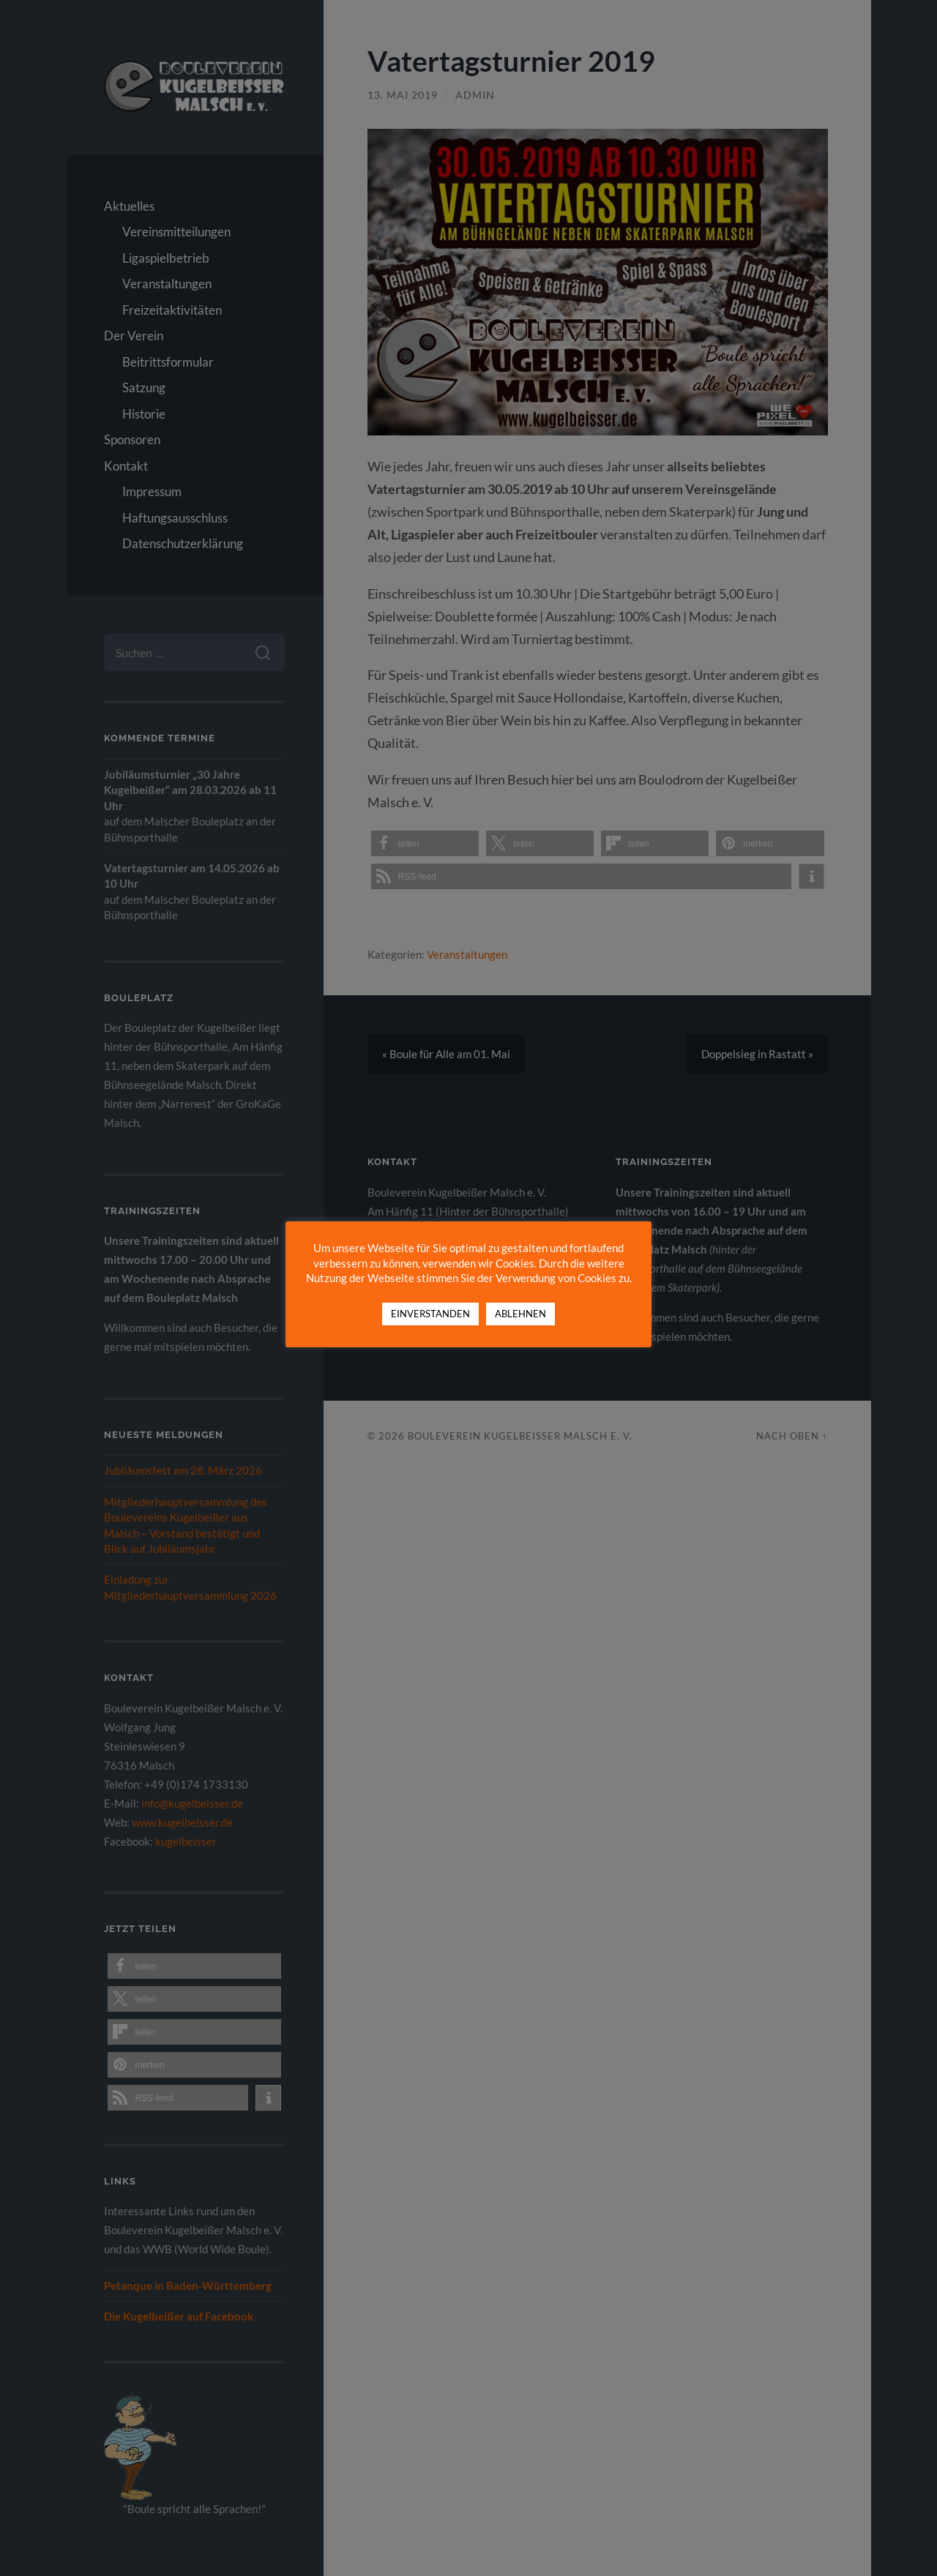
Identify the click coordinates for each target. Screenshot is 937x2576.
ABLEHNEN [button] (520, 1313)
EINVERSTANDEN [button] (430, 1313)
